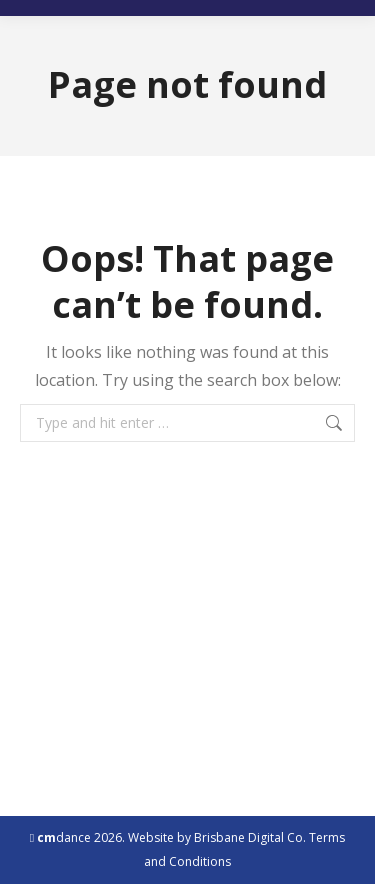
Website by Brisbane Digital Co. (217, 837)
